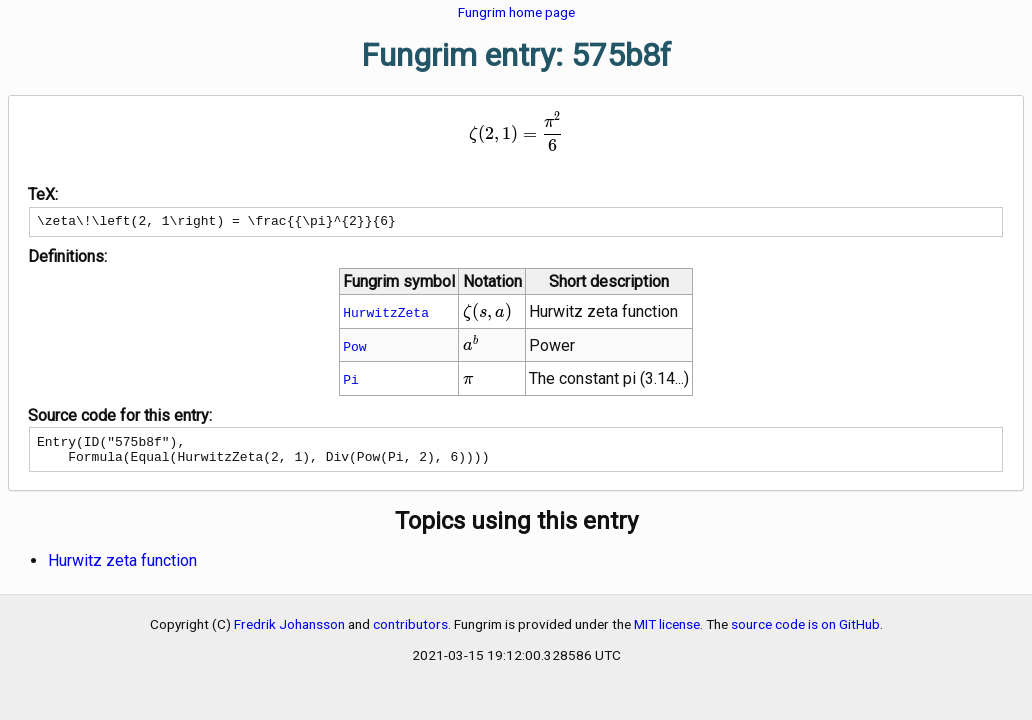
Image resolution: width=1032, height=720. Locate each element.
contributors (410, 633)
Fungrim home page (516, 12)
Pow (354, 349)
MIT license (667, 633)
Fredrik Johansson (289, 633)
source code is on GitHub (805, 633)
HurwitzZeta (386, 315)
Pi (351, 382)
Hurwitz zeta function (122, 569)
